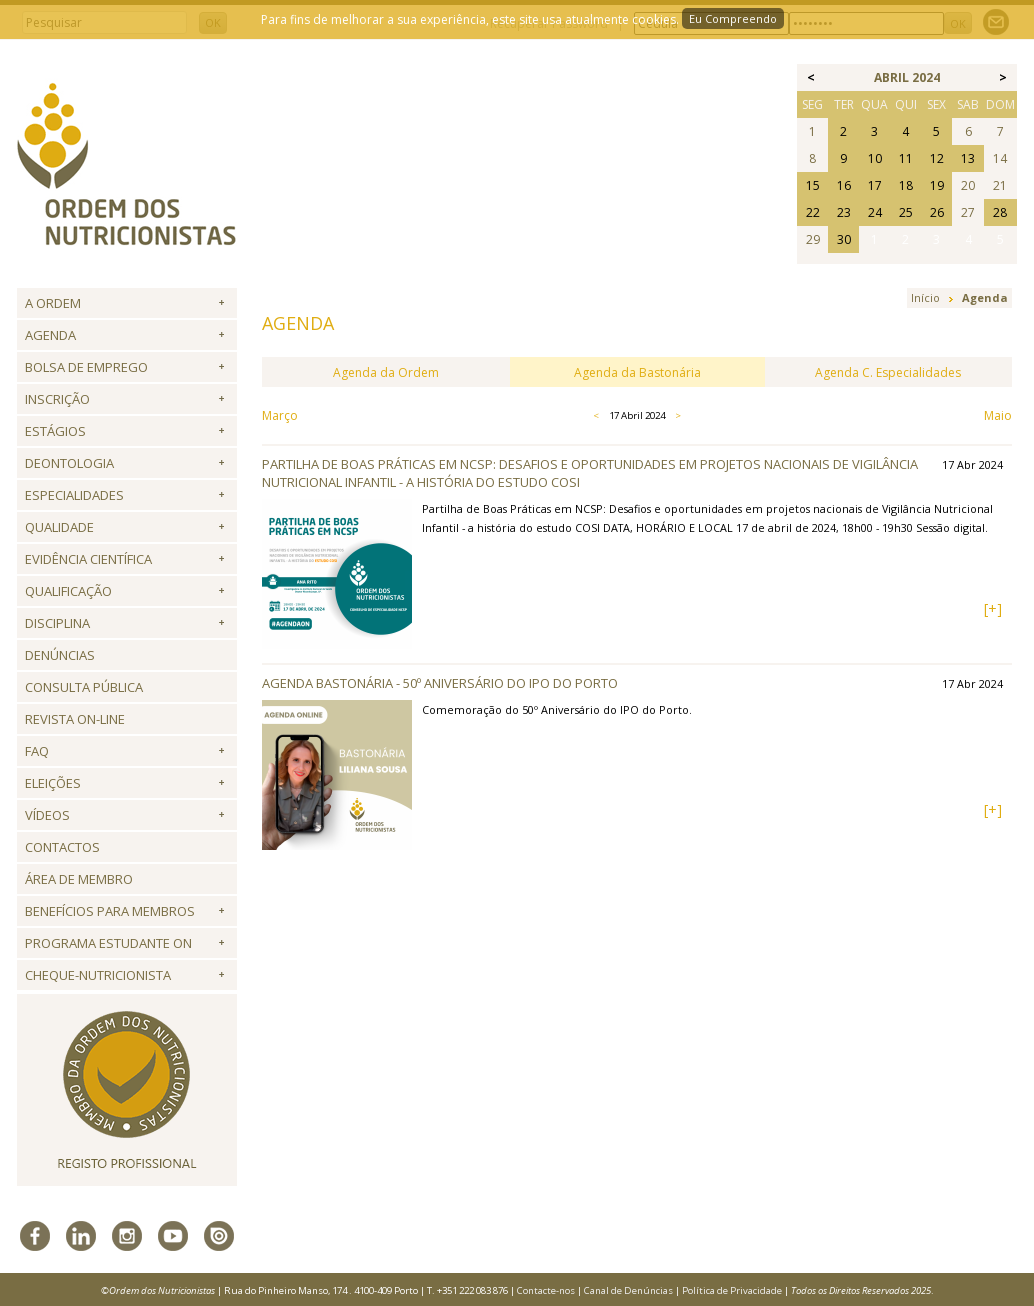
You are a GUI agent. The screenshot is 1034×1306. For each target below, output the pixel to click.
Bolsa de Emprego (86, 367)
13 (968, 158)
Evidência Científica (88, 559)
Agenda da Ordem (386, 372)
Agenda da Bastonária (637, 372)
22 (813, 212)
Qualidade (59, 527)
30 (844, 239)
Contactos (62, 847)
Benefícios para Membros (110, 911)
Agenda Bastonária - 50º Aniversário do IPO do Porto (440, 683)
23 (844, 212)
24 (875, 212)
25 (906, 212)
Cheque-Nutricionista (98, 975)
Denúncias (60, 655)
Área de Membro (79, 879)
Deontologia (69, 463)
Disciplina (57, 623)
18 (906, 185)
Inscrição (57, 399)
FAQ (37, 751)
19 (937, 185)
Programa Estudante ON (108, 943)
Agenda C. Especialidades (888, 372)
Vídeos (47, 815)
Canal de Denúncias (628, 1290)
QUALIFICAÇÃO (68, 591)
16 (844, 185)
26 (937, 212)
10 (875, 158)
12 (937, 158)
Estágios (55, 431)
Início (925, 297)
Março (280, 415)
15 (813, 185)
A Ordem (53, 303)
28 (1000, 212)
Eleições (53, 783)
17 (875, 185)
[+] (993, 608)
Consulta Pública (84, 687)
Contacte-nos (546, 1290)
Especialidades (74, 495)
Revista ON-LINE (75, 719)
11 (906, 158)
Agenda (50, 335)
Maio (998, 415)
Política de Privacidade (732, 1290)
